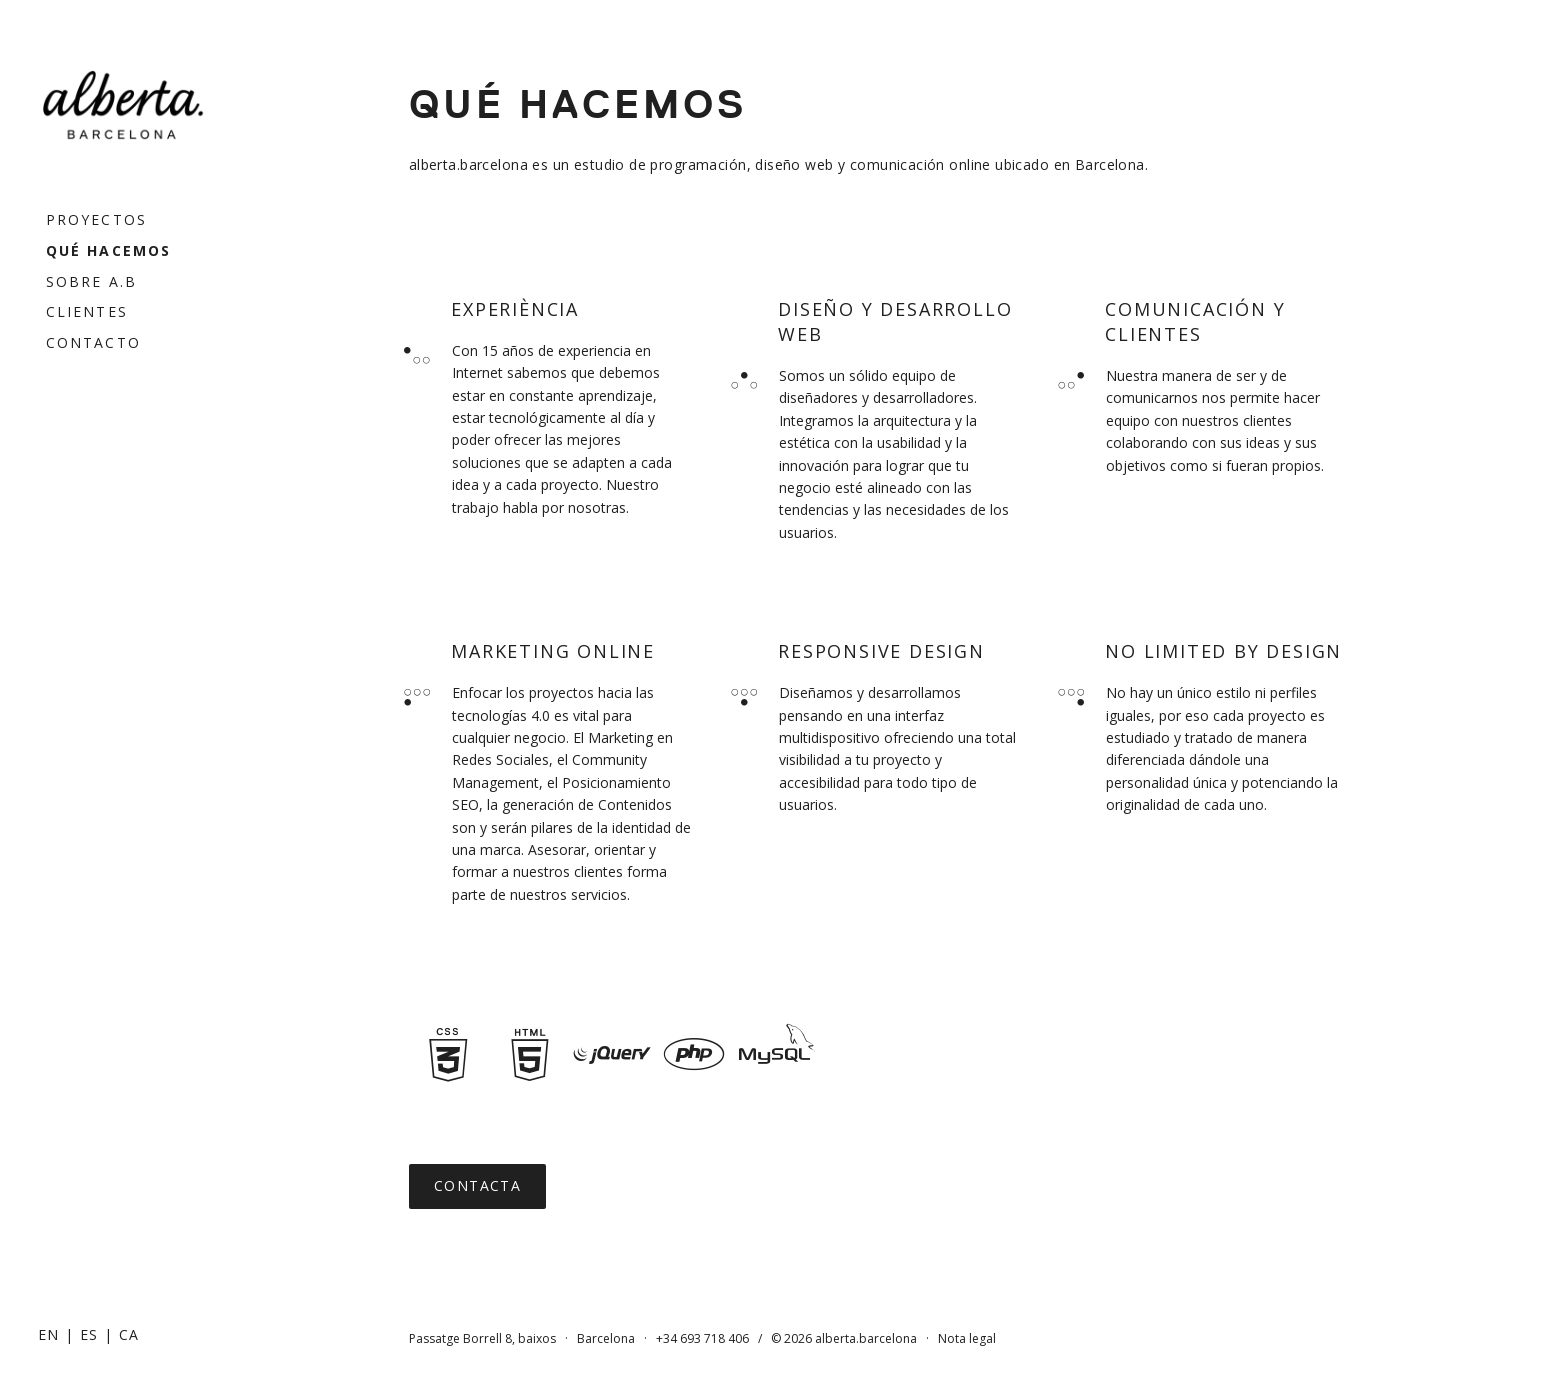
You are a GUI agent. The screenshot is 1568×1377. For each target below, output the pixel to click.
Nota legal (967, 1338)
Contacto (93, 342)
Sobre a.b (91, 281)
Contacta (477, 1185)
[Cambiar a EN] (49, 1334)
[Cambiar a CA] (129, 1334)
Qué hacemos (108, 250)
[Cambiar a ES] (89, 1334)
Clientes (87, 311)
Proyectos (96, 219)
